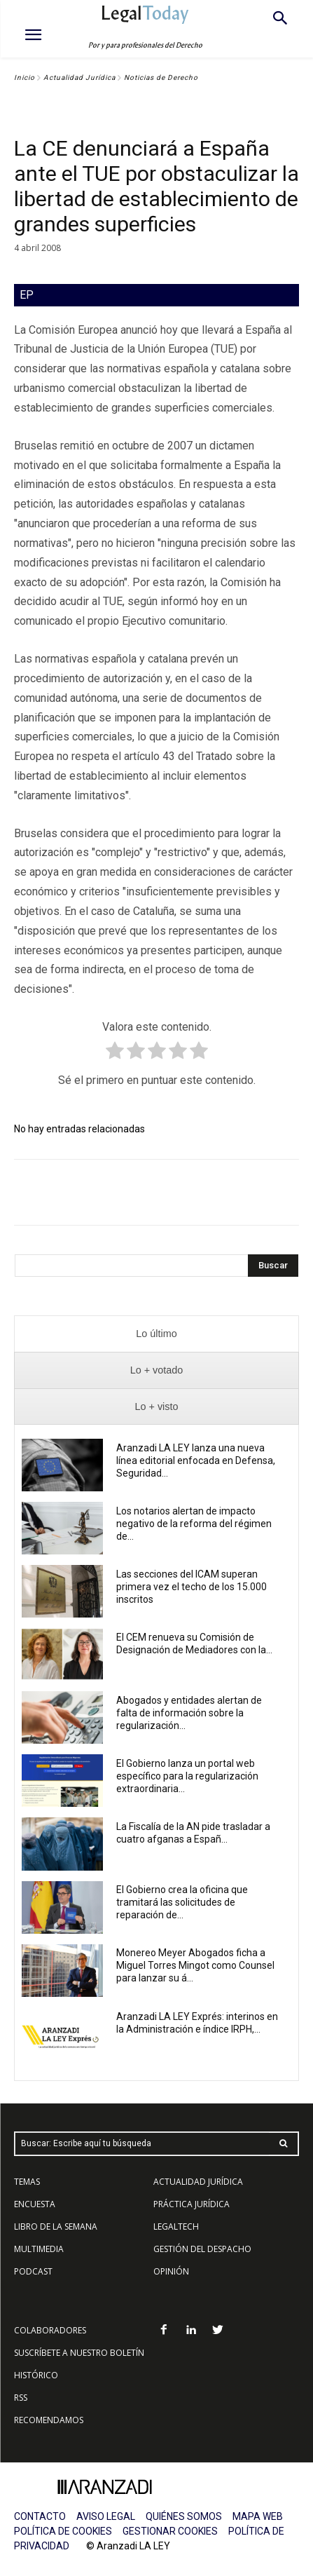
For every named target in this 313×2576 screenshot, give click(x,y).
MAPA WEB (257, 2516)
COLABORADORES (50, 2330)
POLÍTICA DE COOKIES (63, 2531)
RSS (20, 2398)
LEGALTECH (176, 2226)
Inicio (24, 77)
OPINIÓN (171, 2271)
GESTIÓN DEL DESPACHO (202, 2249)
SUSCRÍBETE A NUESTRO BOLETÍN (79, 2353)
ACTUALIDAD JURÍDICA (198, 2182)
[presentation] (156, 1334)
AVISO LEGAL (105, 2516)
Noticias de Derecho (161, 77)
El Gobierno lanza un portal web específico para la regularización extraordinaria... (187, 1776)
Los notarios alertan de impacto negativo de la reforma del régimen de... (194, 1523)
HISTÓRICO (36, 2375)
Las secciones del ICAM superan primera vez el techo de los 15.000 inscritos (191, 1586)
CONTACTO (40, 2516)
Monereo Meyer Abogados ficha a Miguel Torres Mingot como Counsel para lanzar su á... (195, 1965)
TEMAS (27, 2182)
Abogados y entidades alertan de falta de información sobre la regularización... (189, 1713)
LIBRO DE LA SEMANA (55, 2226)
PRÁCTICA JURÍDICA (191, 2204)
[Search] (273, 1265)
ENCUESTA (34, 2204)
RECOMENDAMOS (48, 2420)
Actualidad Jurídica (79, 77)
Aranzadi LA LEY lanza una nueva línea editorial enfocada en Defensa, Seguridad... (195, 1460)
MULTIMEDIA (39, 2249)
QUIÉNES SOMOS (184, 2516)
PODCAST (33, 2271)
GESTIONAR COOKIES (170, 2531)
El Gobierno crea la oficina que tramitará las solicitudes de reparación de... (182, 1902)
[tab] (156, 1334)
